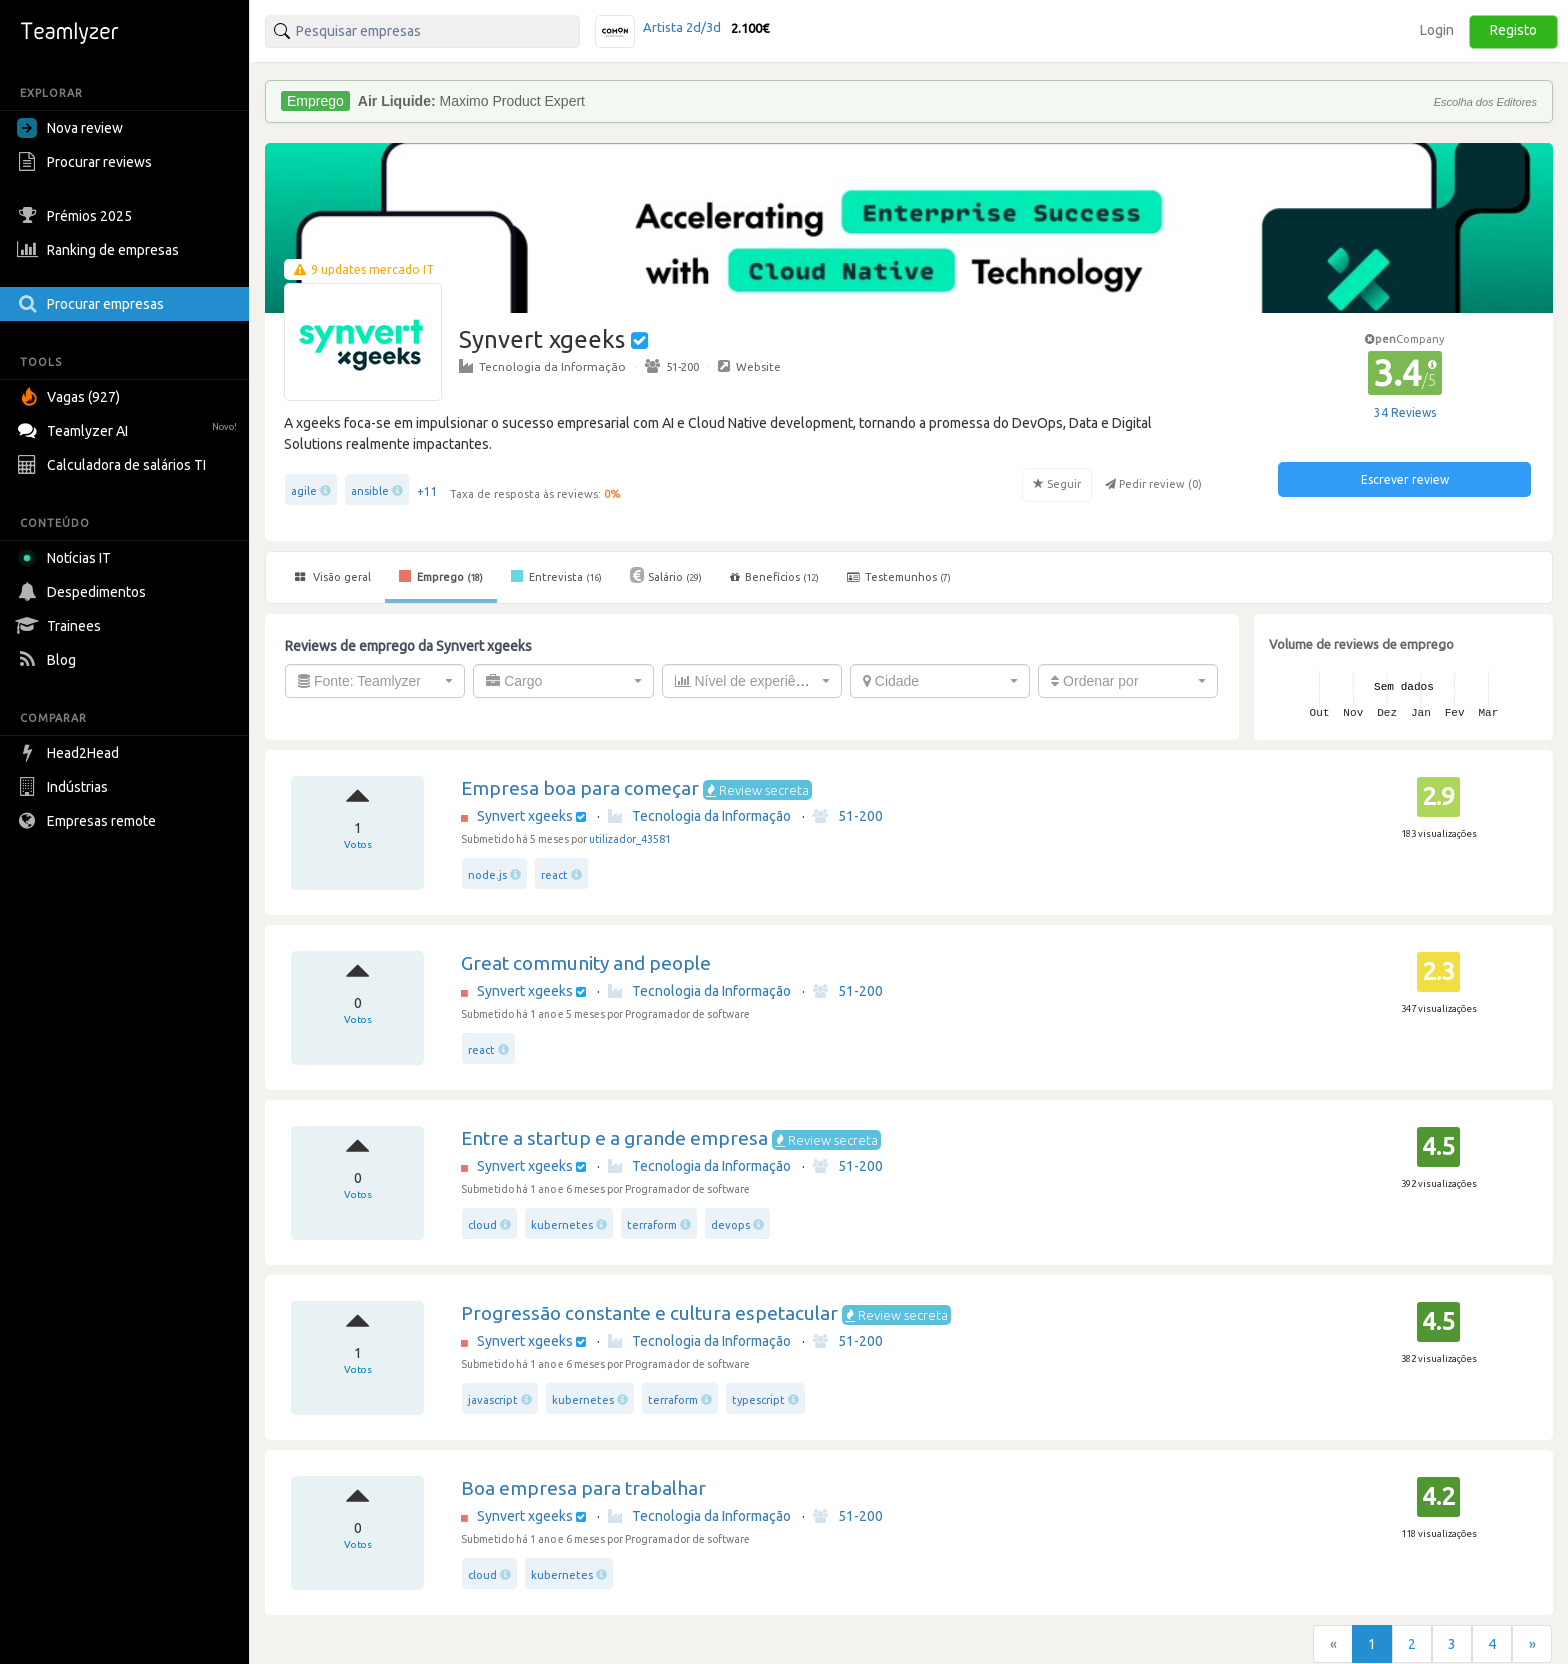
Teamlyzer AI (129, 428)
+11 (427, 491)
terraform (652, 1225)
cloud (482, 1225)
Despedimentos (84, 592)
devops (730, 1225)
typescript (758, 1400)
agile (304, 491)
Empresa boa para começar (580, 788)
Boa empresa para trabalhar (583, 1488)
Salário (666, 575)
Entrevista (556, 576)
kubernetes (562, 1225)
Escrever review (1405, 479)
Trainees (61, 626)
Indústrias (65, 787)
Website (749, 366)
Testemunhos (899, 577)
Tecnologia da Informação (542, 366)
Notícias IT (67, 558)
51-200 (672, 366)
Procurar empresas (93, 304)
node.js (487, 875)
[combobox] (375, 681)
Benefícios (774, 577)
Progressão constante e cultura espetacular (649, 1313)
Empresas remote (89, 821)
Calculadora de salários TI (114, 465)
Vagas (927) (71, 397)
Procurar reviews (87, 162)
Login (1437, 30)
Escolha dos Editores (1485, 102)
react (554, 875)
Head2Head (70, 753)
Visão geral (333, 577)
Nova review (70, 128)
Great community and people (586, 963)
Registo (1513, 30)
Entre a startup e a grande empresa (614, 1138)
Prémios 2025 (77, 216)
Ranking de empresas (100, 250)
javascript (493, 1400)
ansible (370, 491)
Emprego (441, 576)
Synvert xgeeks (525, 816)
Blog (49, 660)
